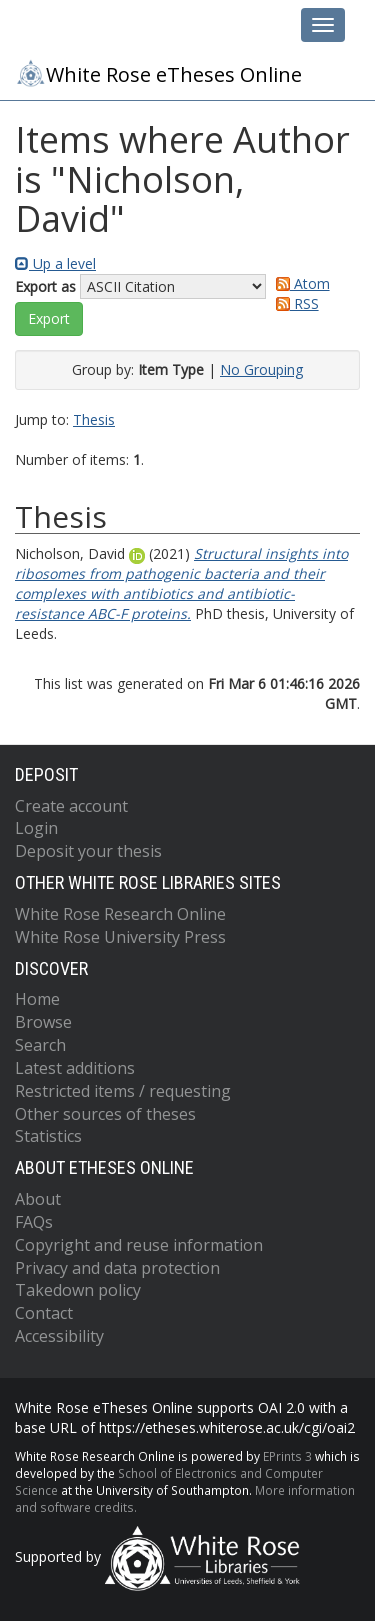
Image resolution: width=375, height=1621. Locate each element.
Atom (299, 283)
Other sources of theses (105, 1114)
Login (36, 828)
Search (40, 1045)
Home (37, 999)
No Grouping (261, 369)
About (38, 1199)
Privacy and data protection (117, 1268)
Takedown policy (78, 1290)
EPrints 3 (287, 1456)
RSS (294, 303)
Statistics (48, 1136)
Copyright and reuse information (139, 1245)
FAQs (34, 1222)
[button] (49, 319)
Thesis (94, 419)
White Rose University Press (120, 937)
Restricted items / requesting (123, 1091)
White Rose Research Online (120, 914)
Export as (45, 286)
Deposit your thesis (88, 851)
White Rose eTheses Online (158, 73)
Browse (43, 1022)
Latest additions (75, 1068)
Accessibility (59, 1336)
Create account (71, 806)
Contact (44, 1313)
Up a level (55, 263)
